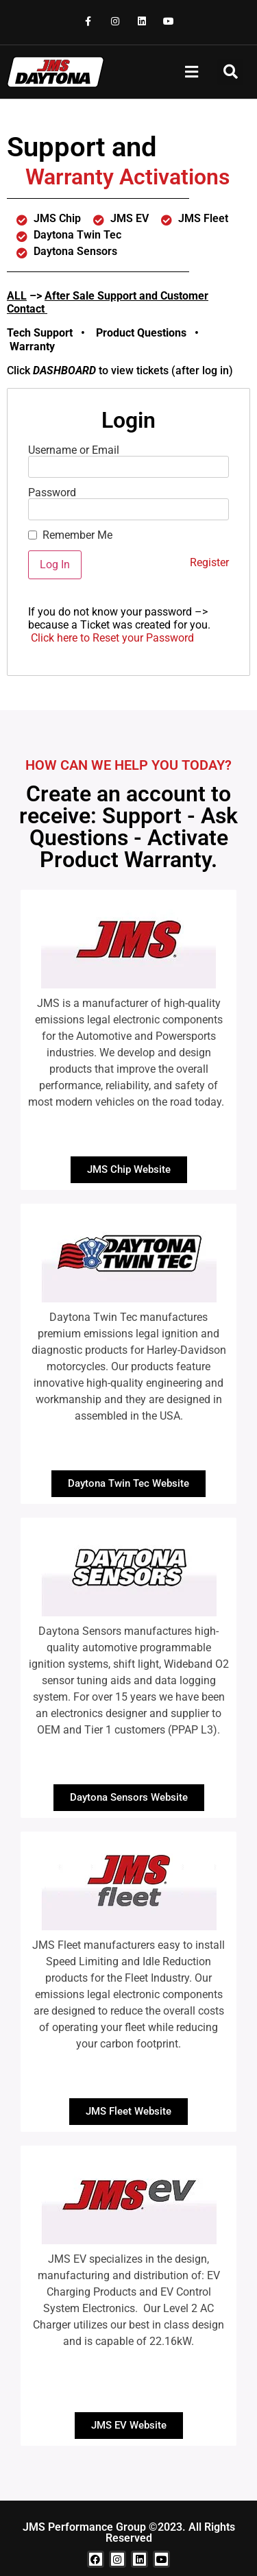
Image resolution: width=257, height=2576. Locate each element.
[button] (191, 72)
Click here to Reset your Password (112, 637)
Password (52, 492)
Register (209, 562)
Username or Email (73, 450)
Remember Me (77, 535)
